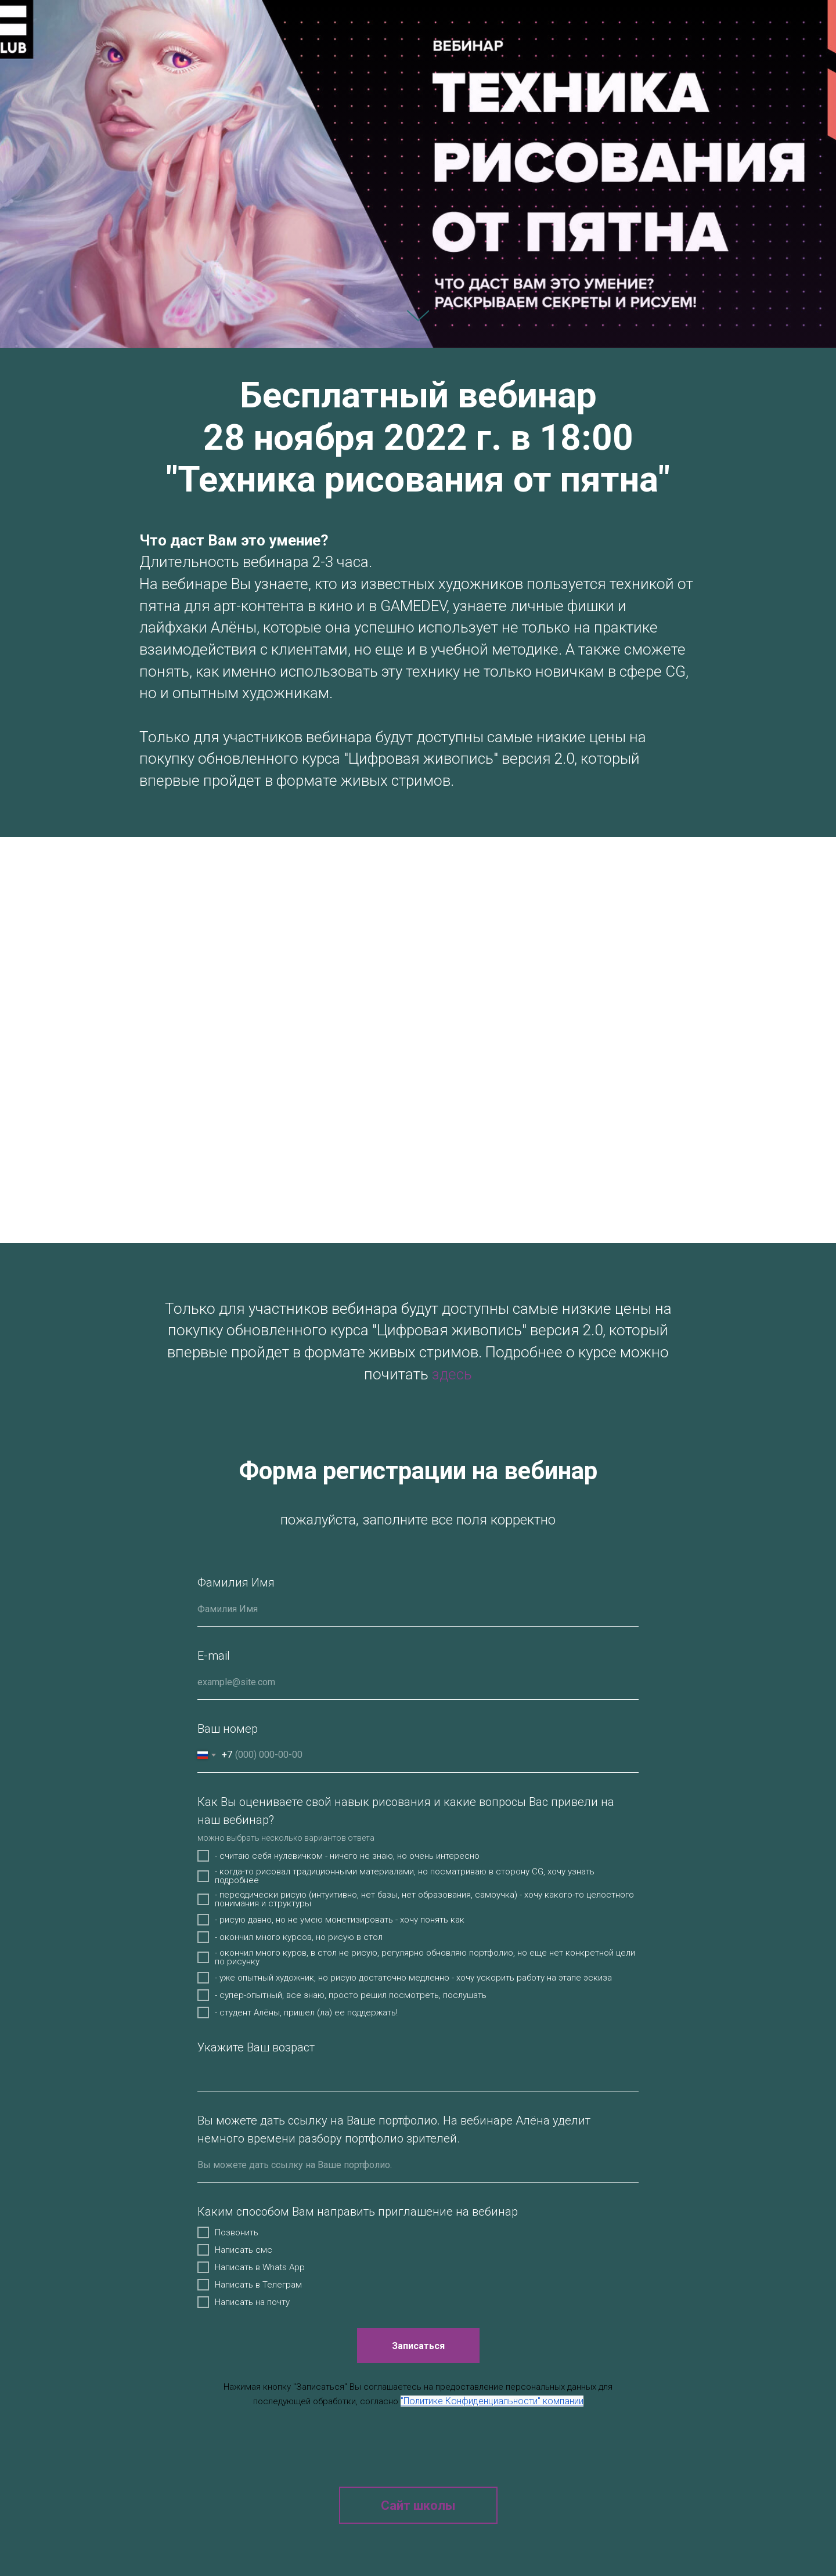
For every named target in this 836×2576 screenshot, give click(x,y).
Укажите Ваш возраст (256, 2047)
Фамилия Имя (236, 1582)
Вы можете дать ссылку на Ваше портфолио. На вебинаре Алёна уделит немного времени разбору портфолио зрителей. (393, 2129)
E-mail (213, 1656)
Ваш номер (227, 1729)
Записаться (436, 2345)
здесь (452, 1374)
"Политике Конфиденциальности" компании (492, 2401)
